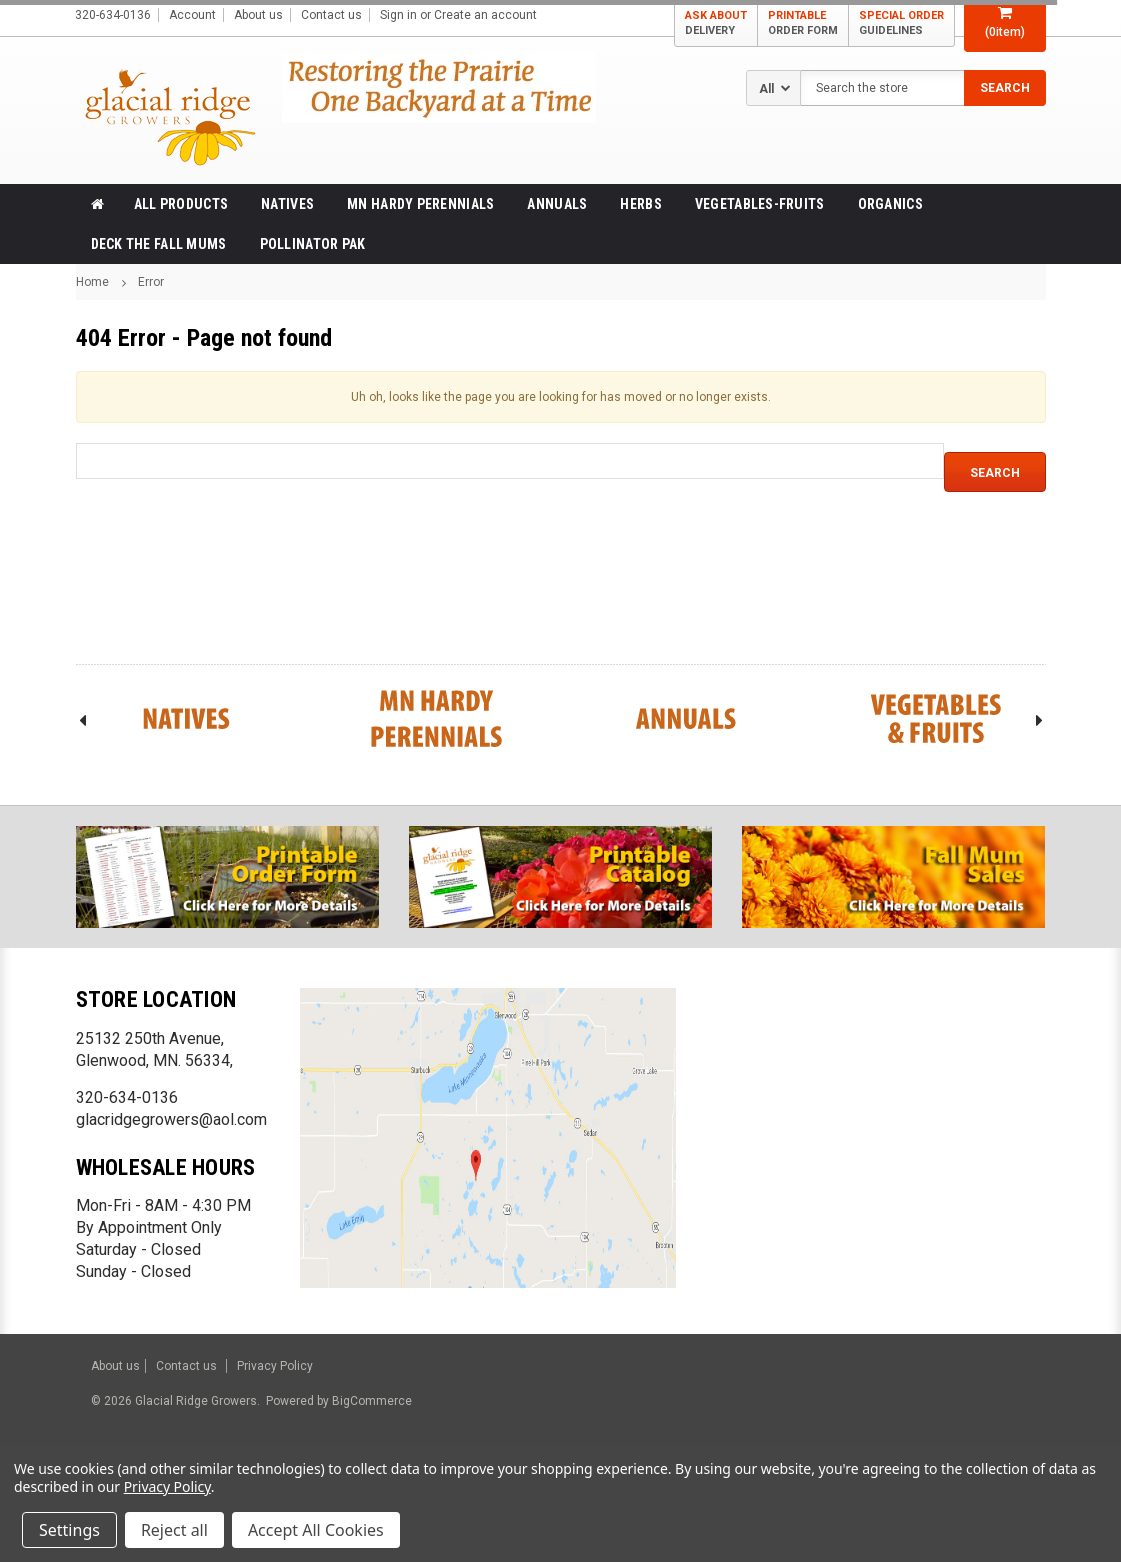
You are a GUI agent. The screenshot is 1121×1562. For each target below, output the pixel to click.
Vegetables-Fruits (760, 204)
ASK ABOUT (716, 23)
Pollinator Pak (313, 244)
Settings (69, 1530)
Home (92, 282)
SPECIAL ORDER (901, 23)
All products (181, 204)
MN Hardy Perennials (420, 204)
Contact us (331, 15)
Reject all (174, 1530)
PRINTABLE (803, 23)
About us (258, 15)
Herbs (640, 204)
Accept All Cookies (316, 1530)
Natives (287, 204)
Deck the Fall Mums (159, 244)
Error (151, 282)
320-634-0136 (127, 1097)
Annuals (557, 204)
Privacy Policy (275, 1366)
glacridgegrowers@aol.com (171, 1119)
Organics (890, 204)
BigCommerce (370, 1401)
